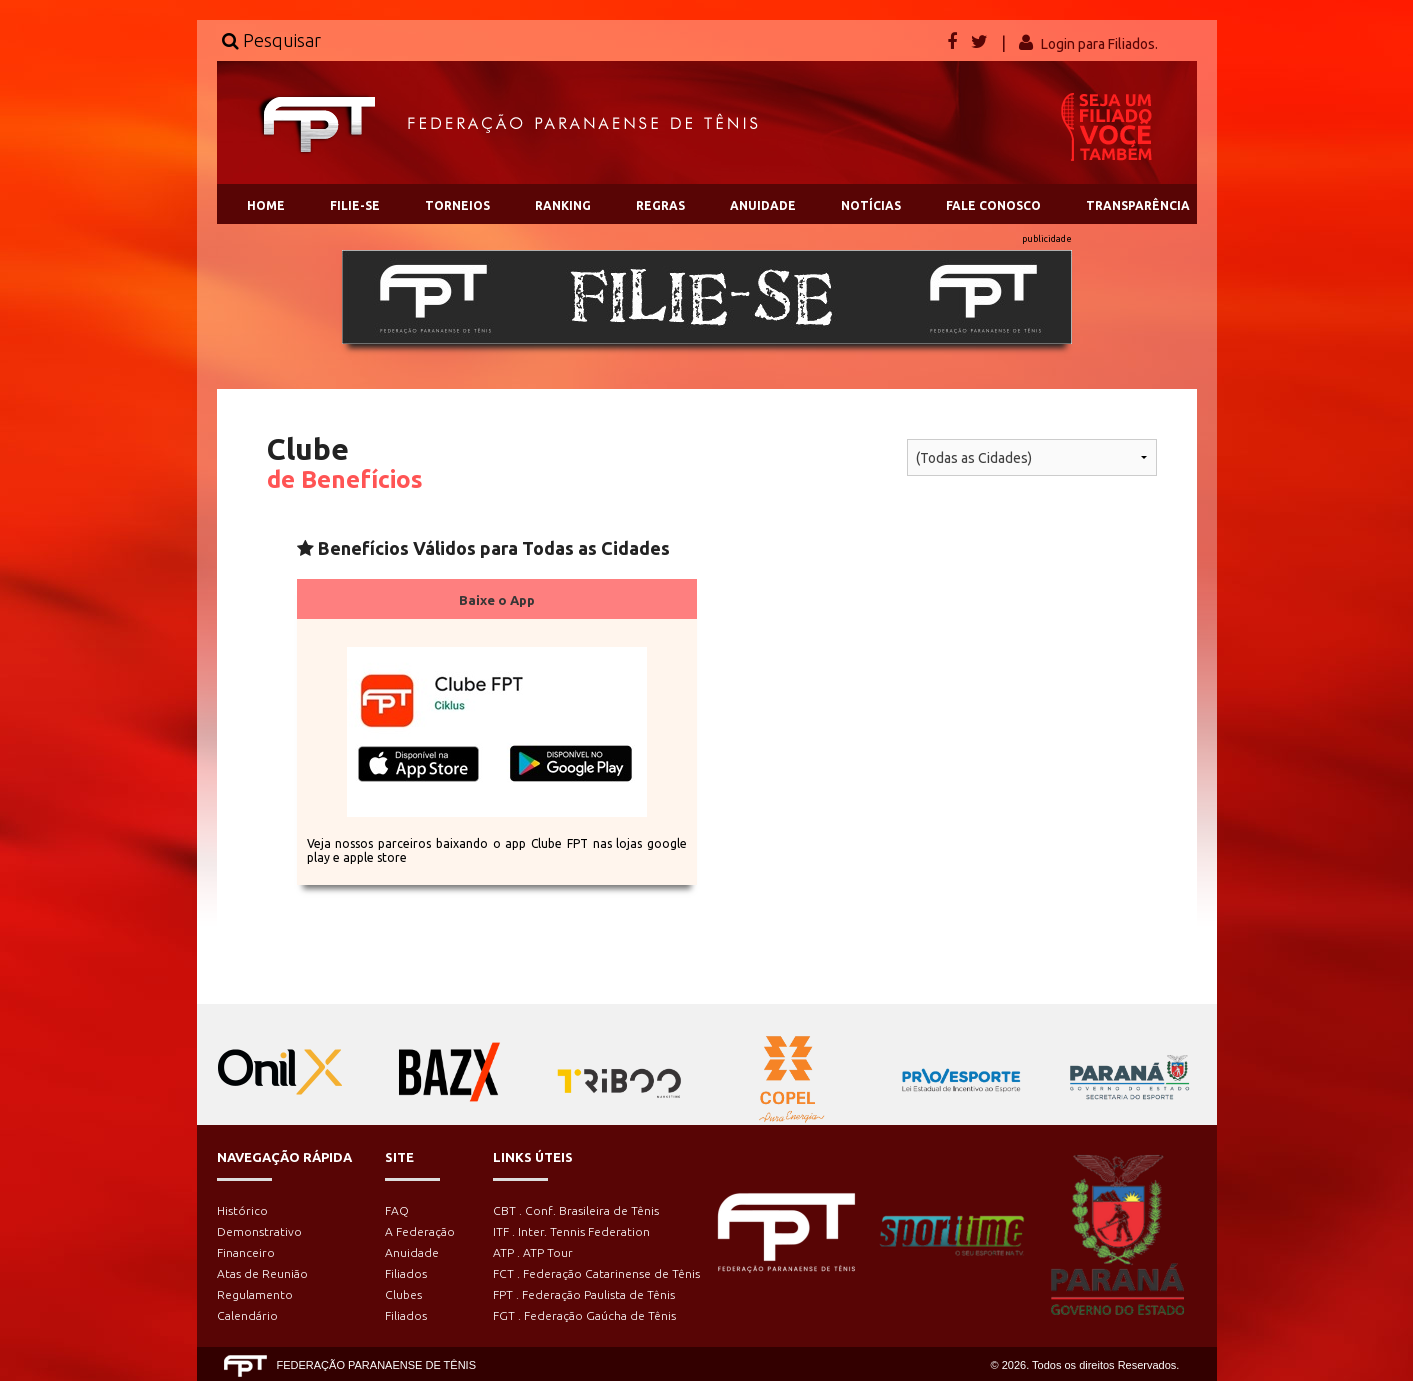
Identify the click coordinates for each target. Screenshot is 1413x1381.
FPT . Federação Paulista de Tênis (584, 1294)
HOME (266, 205)
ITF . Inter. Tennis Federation (571, 1231)
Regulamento (255, 1294)
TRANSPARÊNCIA (1138, 205)
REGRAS (660, 205)
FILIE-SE (355, 205)
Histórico (242, 1210)
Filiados (406, 1273)
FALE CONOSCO (993, 205)
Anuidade (412, 1252)
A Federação (420, 1231)
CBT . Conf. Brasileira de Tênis (576, 1210)
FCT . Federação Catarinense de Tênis (596, 1273)
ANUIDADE (763, 205)
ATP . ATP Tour (533, 1252)
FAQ (397, 1210)
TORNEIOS (457, 205)
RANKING (563, 205)
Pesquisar (271, 40)
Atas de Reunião (262, 1273)
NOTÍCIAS (871, 205)
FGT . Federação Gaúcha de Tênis (584, 1315)
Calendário (247, 1315)
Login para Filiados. (1099, 44)
